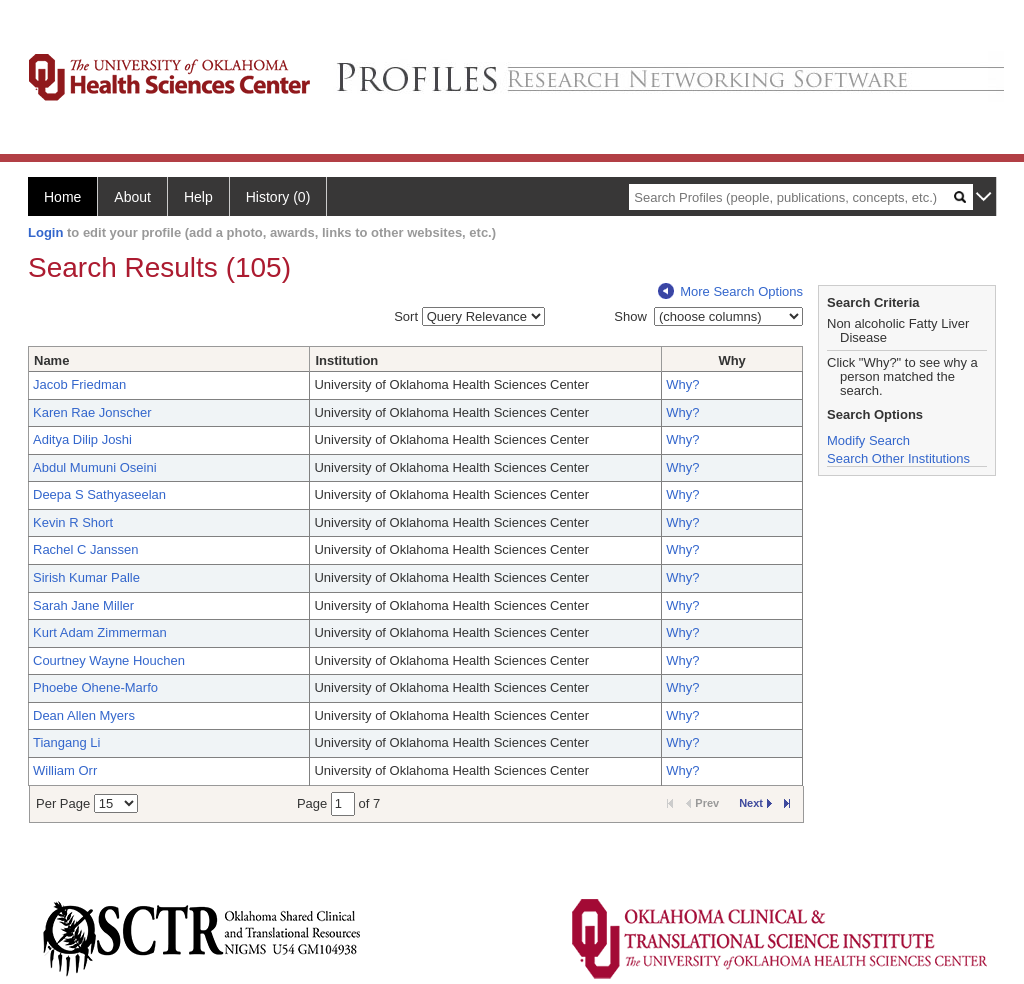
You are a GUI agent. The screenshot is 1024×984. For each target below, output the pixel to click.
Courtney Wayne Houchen (109, 660)
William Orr (65, 770)
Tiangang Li (66, 742)
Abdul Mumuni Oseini (95, 467)
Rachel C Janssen (86, 549)
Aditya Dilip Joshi (82, 439)
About (132, 197)
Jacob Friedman (79, 384)
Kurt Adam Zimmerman (100, 632)
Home (62, 197)
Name (51, 360)
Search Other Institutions (898, 458)
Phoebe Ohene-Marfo (95, 687)
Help (198, 197)
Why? (682, 384)
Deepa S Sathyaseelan (99, 494)
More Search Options (730, 291)
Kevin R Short (73, 522)
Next (755, 803)
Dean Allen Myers (84, 715)
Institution (346, 360)
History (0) (278, 197)
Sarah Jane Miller (83, 605)
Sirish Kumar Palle (86, 577)
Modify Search (868, 440)
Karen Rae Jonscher (92, 412)
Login (45, 232)
